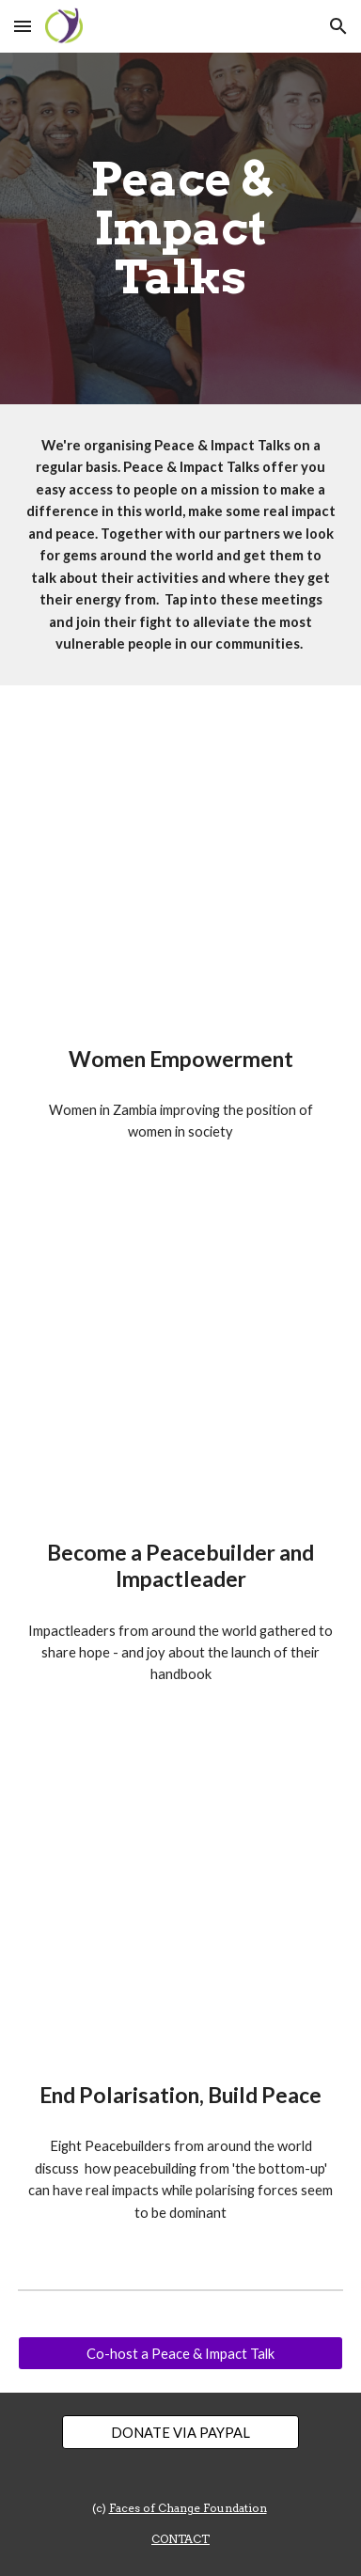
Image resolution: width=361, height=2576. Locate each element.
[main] (180, 228)
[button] (22, 26)
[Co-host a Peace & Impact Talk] (180, 2353)
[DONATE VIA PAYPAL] (180, 2432)
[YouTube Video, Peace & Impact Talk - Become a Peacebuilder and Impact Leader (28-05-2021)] (180, 1364)
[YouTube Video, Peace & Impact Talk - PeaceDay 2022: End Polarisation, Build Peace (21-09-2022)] (180, 1906)
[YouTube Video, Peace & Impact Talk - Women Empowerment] (180, 870)
